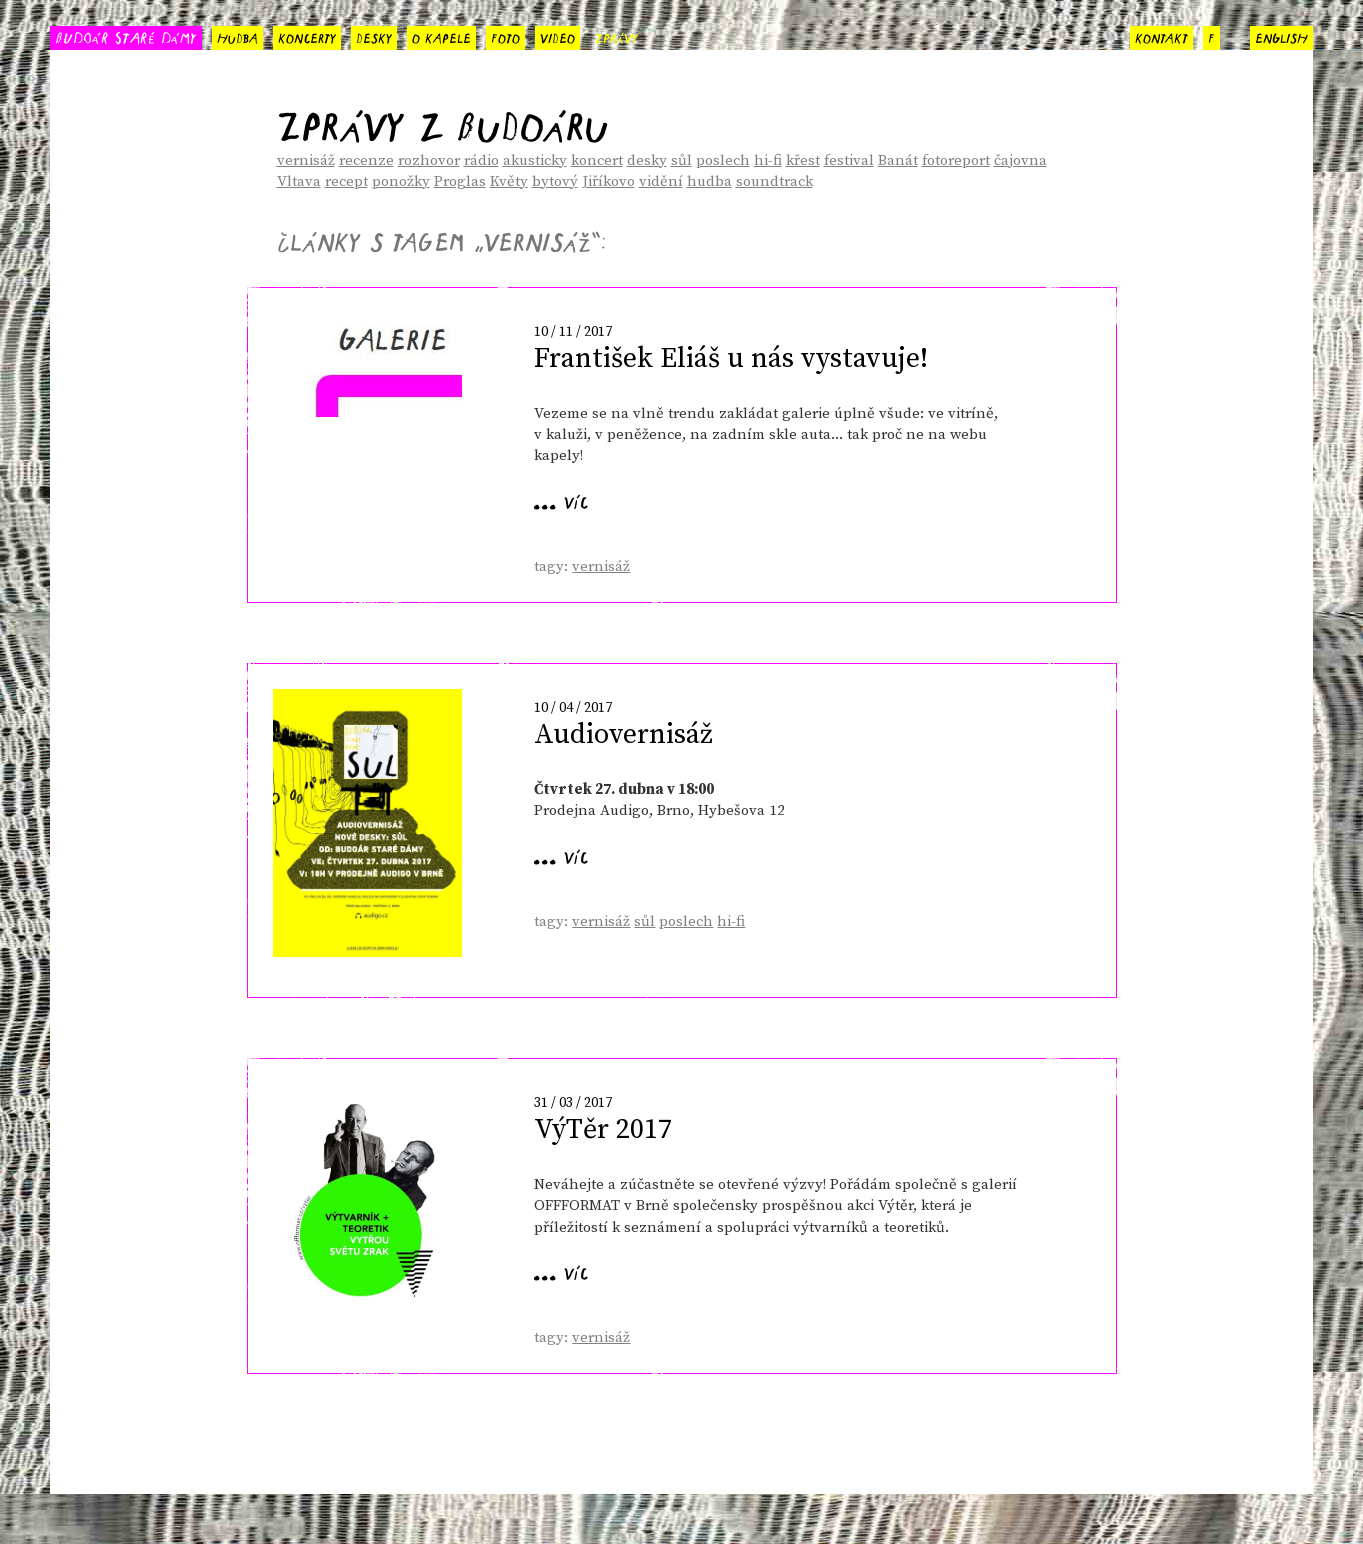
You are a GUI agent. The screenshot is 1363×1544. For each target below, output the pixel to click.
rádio (481, 160)
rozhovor (429, 160)
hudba (237, 36)
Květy (509, 181)
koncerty (307, 36)
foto (505, 36)
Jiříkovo (608, 181)
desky (374, 36)
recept (346, 181)
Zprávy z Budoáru (442, 119)
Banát (898, 160)
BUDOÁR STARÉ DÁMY (126, 36)
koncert (597, 160)
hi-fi (768, 160)
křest (803, 160)
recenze (366, 160)
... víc (561, 499)
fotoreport (956, 160)
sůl (681, 160)
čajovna (1020, 160)
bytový (555, 181)
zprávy (616, 36)
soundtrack (774, 181)
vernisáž (306, 160)
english (1281, 36)
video (557, 36)
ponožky (401, 181)
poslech (723, 160)
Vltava (299, 181)
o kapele (441, 36)
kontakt (1161, 36)
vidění (661, 181)
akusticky (535, 160)
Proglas (460, 181)
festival (849, 160)
